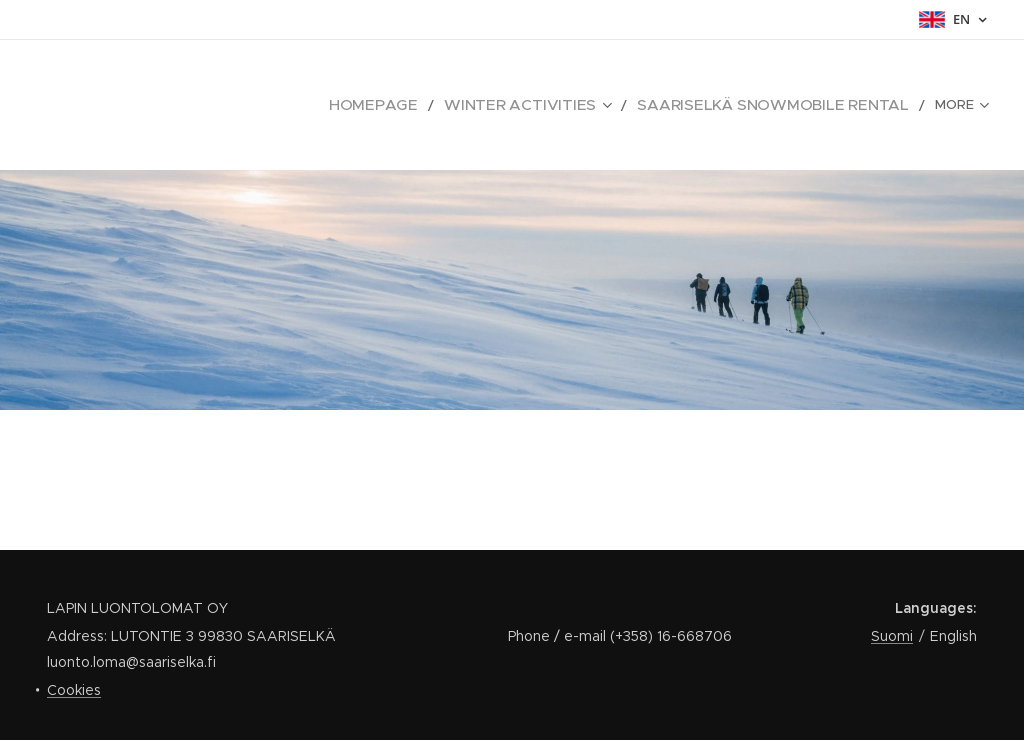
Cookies (74, 690)
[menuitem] (211, 105)
